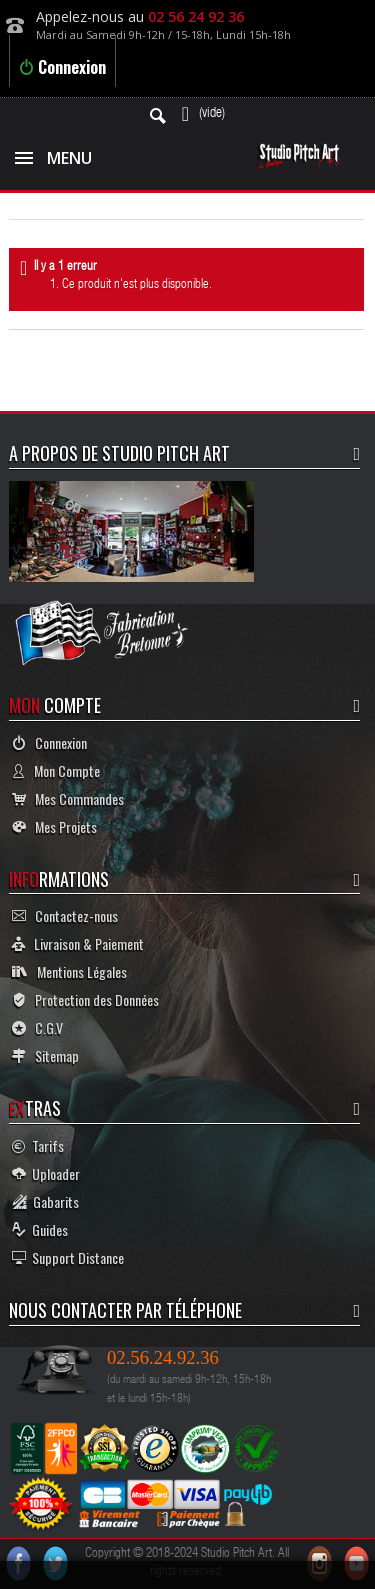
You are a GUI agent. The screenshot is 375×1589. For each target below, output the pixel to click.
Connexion (62, 67)
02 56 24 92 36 (196, 16)
